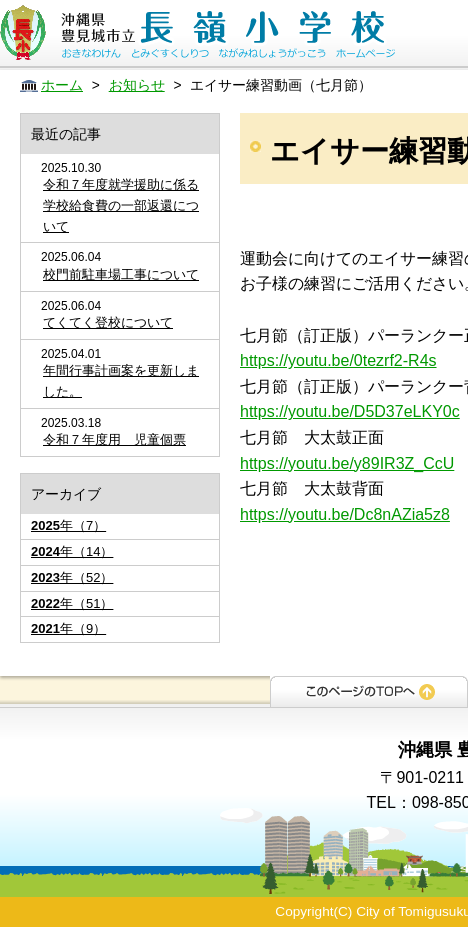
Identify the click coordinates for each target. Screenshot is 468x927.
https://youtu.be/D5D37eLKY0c (350, 411)
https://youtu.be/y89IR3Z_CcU (347, 463)
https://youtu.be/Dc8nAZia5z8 (345, 514)
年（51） (72, 603)
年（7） (68, 525)
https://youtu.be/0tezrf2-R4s (338, 360)
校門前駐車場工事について (121, 274)
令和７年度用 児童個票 (114, 439)
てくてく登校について (108, 322)
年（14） (72, 551)
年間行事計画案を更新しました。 (121, 381)
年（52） (72, 577)
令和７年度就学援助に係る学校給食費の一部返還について (121, 205)
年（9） (68, 628)
